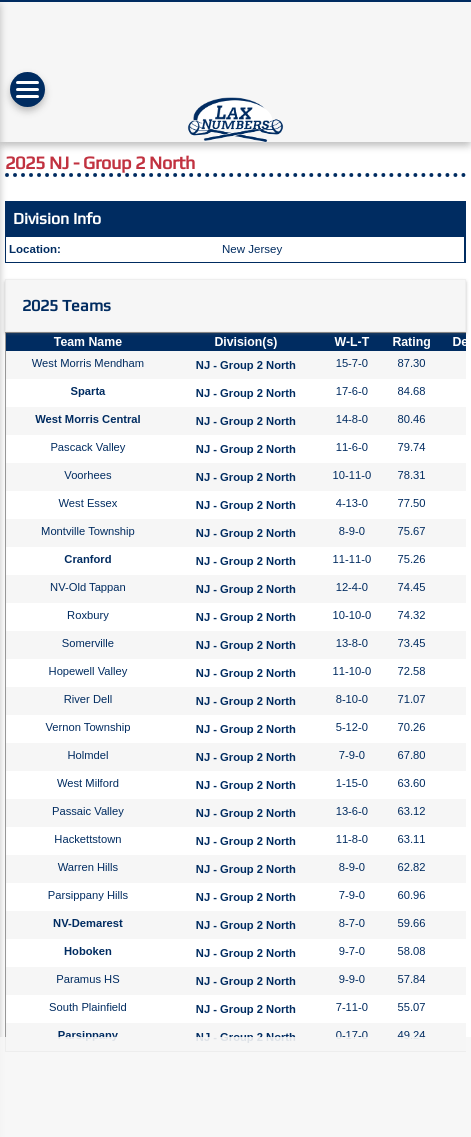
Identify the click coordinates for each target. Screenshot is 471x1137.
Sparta (88, 391)
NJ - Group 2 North (246, 365)
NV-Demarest (88, 923)
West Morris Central (87, 419)
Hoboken (88, 951)
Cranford (87, 559)
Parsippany (88, 1035)
